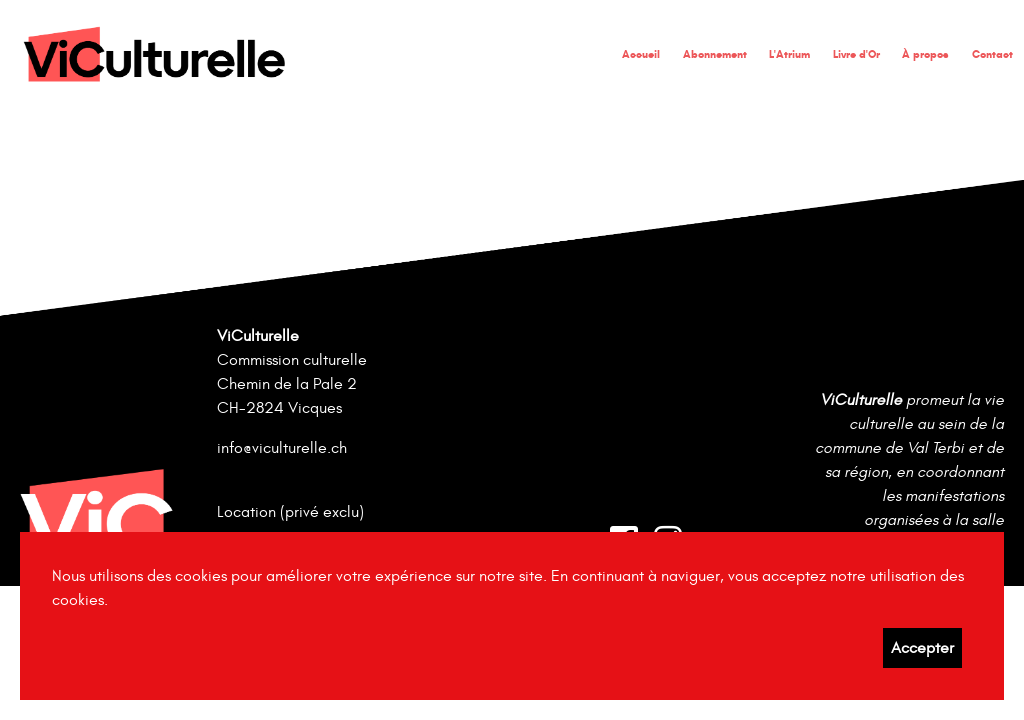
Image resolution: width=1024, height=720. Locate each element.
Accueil (641, 54)
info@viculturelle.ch (282, 448)
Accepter (922, 648)
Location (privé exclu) (290, 512)
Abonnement (715, 54)
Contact (992, 54)
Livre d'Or (856, 54)
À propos (925, 54)
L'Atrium (789, 54)
